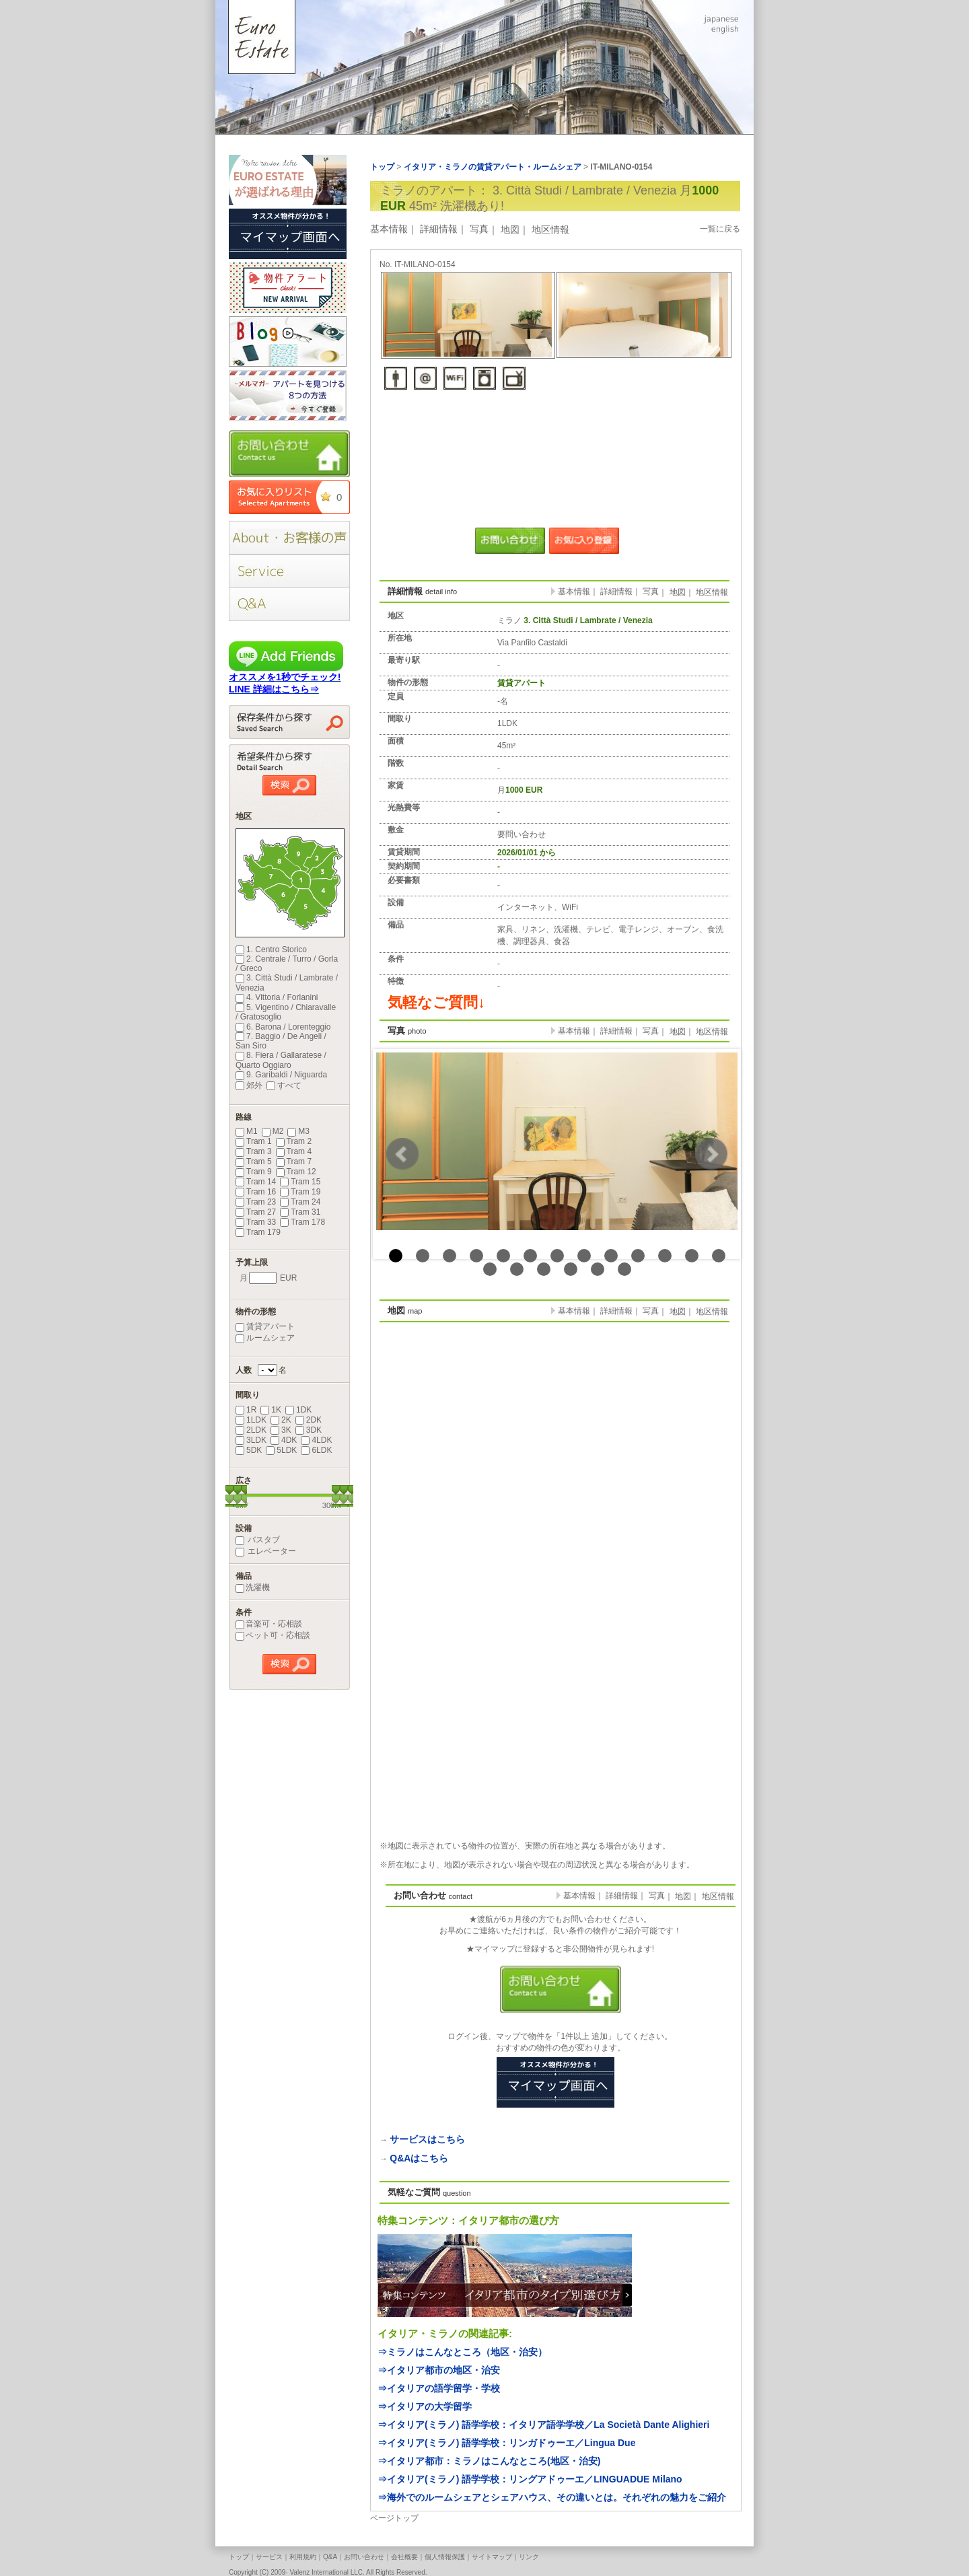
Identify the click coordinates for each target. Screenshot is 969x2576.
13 (718, 1255)
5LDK (281, 1450)
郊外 (249, 1085)
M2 (273, 1131)
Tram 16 (256, 1191)
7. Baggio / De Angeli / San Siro (281, 1041)
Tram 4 (294, 1151)
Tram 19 (300, 1191)
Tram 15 (300, 1181)
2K (281, 1420)
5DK (249, 1450)
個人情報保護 (445, 2557)
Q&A (330, 2557)
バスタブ (258, 1539)
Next (711, 1154)
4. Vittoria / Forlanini (277, 997)
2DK (308, 1420)
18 (597, 1269)
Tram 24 (300, 1202)
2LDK (251, 1430)
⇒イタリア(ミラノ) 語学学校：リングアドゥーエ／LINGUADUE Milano (530, 2479)
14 (490, 1269)
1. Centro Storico (271, 949)
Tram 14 (256, 1181)
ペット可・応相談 (273, 1635)
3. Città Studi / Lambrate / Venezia (287, 982)
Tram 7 (294, 1161)
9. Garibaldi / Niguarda (281, 1074)
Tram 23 (256, 1202)
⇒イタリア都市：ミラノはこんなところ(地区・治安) (489, 2461)
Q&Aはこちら (419, 2158)
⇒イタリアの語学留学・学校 (439, 2388)
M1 (247, 1131)
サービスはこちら (427, 2139)
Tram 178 (302, 1222)
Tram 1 (254, 1141)
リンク (529, 2557)
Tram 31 (300, 1212)
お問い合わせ (364, 2557)
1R (246, 1410)
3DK (308, 1430)
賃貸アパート (265, 1326)
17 (570, 1269)
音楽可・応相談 (269, 1624)
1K (270, 1410)
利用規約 (302, 2557)
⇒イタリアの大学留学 (425, 2406)
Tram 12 (296, 1171)
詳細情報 (439, 228)
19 (624, 1269)
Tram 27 (256, 1212)
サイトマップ (492, 2557)
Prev (402, 1154)
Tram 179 (258, 1232)
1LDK (251, 1420)
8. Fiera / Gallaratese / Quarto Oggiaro (281, 1059)
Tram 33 (256, 1222)
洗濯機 (253, 1587)
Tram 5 (254, 1161)
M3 (298, 1131)
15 (517, 1269)
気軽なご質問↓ (436, 1002)
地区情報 (550, 229)
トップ (239, 2557)
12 (691, 1255)
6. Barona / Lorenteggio (283, 1027)
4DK (284, 1440)
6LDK (316, 1450)
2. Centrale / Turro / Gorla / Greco (287, 963)
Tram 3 (254, 1151)
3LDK (251, 1440)
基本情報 (389, 228)
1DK (298, 1410)
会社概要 (404, 2557)
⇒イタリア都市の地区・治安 (439, 2370)
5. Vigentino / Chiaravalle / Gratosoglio (286, 1012)
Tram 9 (254, 1171)
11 (665, 1255)
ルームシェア (265, 1338)
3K (281, 1430)
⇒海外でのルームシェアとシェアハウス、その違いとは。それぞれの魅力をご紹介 (552, 2497)
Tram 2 (294, 1141)
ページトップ (394, 2518)
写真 (479, 228)
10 (638, 1255)
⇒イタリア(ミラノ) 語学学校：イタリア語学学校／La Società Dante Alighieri (543, 2424)
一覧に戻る (720, 229)
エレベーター (266, 1551)
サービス (269, 2557)
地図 (510, 229)
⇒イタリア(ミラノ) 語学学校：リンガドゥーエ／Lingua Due (506, 2442)
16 (543, 1269)
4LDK (316, 1440)
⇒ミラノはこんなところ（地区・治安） (462, 2352)
